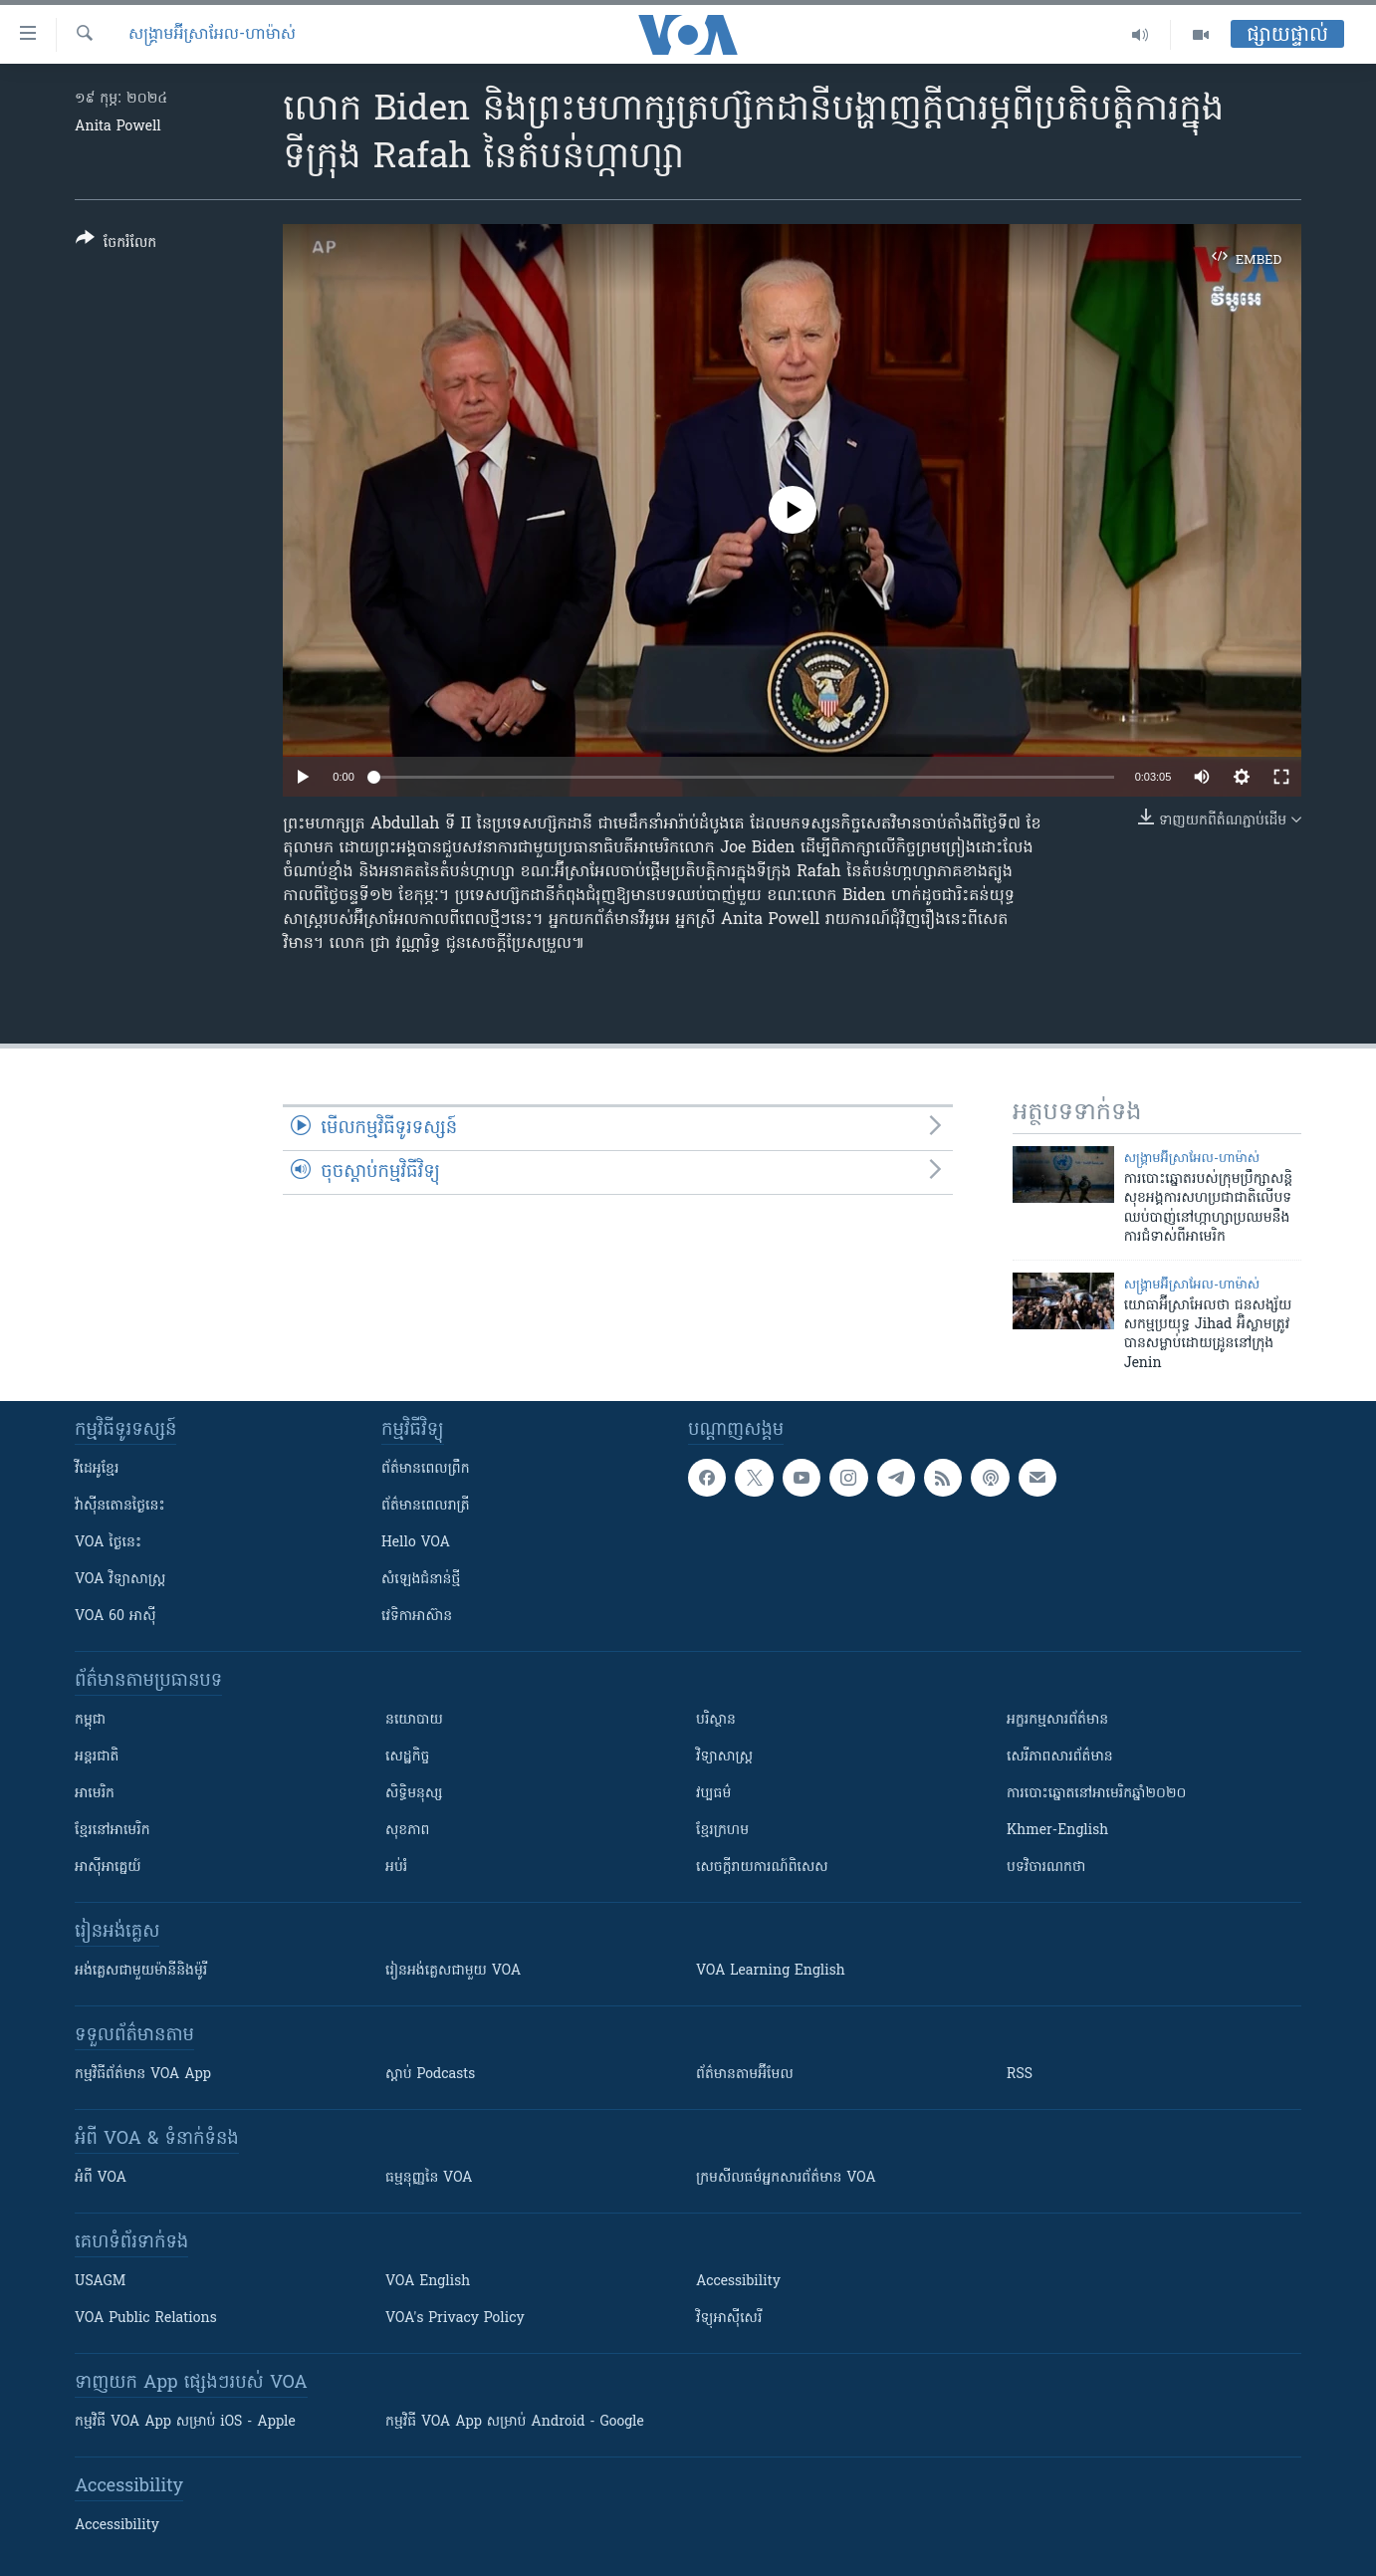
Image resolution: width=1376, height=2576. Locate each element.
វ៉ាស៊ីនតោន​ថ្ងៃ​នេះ (120, 1506)
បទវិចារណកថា (1046, 1867)
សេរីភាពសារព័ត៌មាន (1060, 1757)
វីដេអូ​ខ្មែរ (96, 1469)
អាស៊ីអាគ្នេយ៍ (108, 1867)
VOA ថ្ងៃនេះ (108, 1542)
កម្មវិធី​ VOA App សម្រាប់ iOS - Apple (185, 2422)
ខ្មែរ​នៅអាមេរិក (112, 1830)
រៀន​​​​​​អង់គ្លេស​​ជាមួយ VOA (453, 1971)
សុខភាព (407, 1830)
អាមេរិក (95, 1793)
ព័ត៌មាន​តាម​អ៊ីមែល (745, 2074)
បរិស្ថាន (716, 1720)
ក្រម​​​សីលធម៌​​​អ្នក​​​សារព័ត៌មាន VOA (786, 2178)
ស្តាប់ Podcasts (430, 2074)
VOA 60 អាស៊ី (115, 1616)
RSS (1019, 2074)
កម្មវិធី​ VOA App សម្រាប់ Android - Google (514, 2422)
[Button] (116, 244)
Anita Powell (118, 127)
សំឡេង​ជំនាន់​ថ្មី (420, 1579)
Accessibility (738, 2281)
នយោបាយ (414, 1720)
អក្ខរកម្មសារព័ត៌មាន (1057, 1720)
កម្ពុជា (90, 1720)
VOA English (427, 2281)
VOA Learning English (770, 1971)
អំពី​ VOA (100, 2178)
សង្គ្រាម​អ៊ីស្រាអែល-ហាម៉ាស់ (212, 35)
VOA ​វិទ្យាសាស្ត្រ (120, 1579)
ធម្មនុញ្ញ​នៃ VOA (429, 2178)
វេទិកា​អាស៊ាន (416, 1616)
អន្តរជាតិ (96, 1757)
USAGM (100, 2281)
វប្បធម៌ (713, 1793)
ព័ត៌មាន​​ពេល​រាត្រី (425, 1506)
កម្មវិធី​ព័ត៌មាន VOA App (143, 2074)
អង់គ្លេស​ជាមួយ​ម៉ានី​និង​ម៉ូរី (141, 1971)
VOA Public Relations (146, 2318)
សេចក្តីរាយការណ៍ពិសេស (762, 1867)
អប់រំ (396, 1867)
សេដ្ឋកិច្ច (407, 1757)
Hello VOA (415, 1542)
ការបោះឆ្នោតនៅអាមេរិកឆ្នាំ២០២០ (1096, 1793)
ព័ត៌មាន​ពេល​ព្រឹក (425, 1469)
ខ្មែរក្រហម (722, 1830)
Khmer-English (1057, 1830)
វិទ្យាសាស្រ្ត (724, 1757)
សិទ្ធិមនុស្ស (414, 1793)
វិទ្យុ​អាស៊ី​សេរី (729, 2318)
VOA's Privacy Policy (455, 2318)
